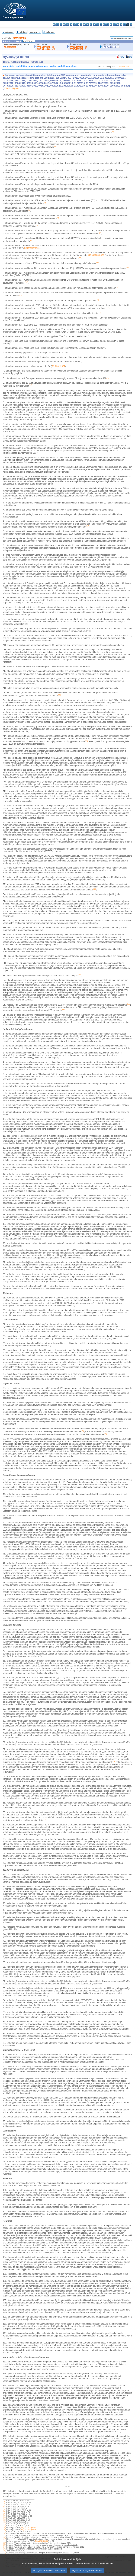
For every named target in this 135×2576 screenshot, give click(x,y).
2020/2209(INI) (19, 38)
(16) (4, 2530)
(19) (4, 2535)
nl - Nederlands (107, 24)
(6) (4, 2510)
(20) (4, 2537)
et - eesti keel (71, 24)
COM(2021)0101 (32, 248)
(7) (4, 2512)
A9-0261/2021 (10, 47)
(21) (4, 2539)
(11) (4, 2520)
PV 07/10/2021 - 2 (78, 49)
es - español (57, 24)
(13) (4, 2524)
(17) (4, 2531)
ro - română (117, 24)
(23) (4, 2545)
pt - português (114, 24)
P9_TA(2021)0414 (112, 47)
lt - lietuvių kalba (97, 24)
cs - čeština (61, 24)
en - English (77, 24)
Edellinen (23, 32)
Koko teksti (50, 32)
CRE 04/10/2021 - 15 (46, 49)
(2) (4, 2503)
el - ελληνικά (74, 24)
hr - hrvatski (87, 24)
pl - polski (111, 24)
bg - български (54, 24)
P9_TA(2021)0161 (28, 2528)
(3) (4, 2504)
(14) (4, 2526)
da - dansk (64, 24)
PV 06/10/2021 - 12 (78, 47)
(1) (4, 2501)
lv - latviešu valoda (94, 24)
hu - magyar (101, 24)
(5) (4, 2508)
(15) (4, 2528)
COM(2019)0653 (41, 2541)
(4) (4, 2506)
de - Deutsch (67, 24)
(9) (4, 2516)
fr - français (81, 24)
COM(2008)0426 (96, 255)
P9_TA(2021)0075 (28, 2530)
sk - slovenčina (121, 24)
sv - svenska (131, 24)
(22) (4, 2543)
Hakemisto (9, 32)
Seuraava (33, 32)
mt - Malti (104, 24)
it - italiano (91, 24)
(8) (4, 2514)
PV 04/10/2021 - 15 (45, 47)
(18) (4, 2533)
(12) (4, 2522)
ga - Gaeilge (84, 24)
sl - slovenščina (124, 24)
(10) (4, 2518)
